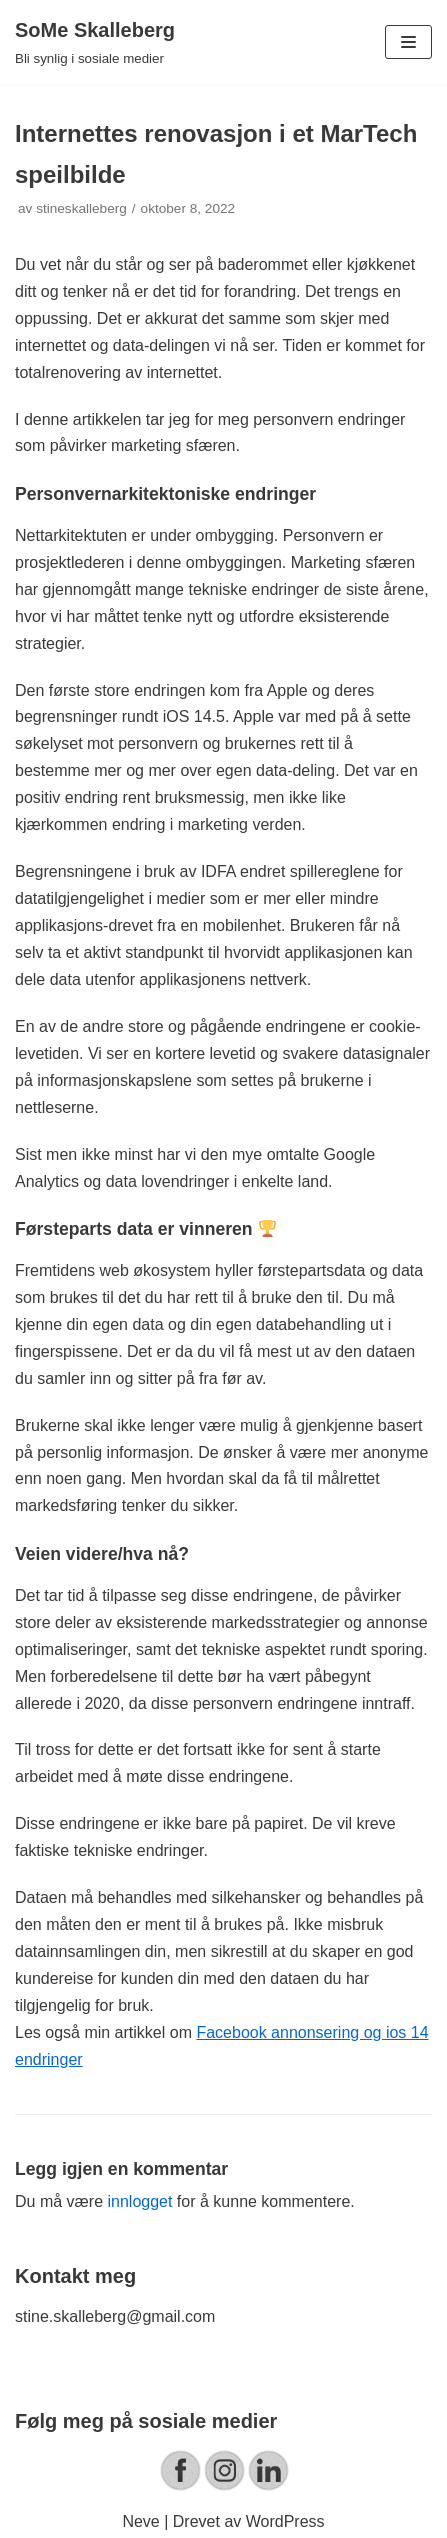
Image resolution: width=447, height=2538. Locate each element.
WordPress (285, 2521)
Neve (140, 2521)
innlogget (139, 2201)
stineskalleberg (81, 208)
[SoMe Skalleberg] (95, 42)
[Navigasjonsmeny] (408, 42)
